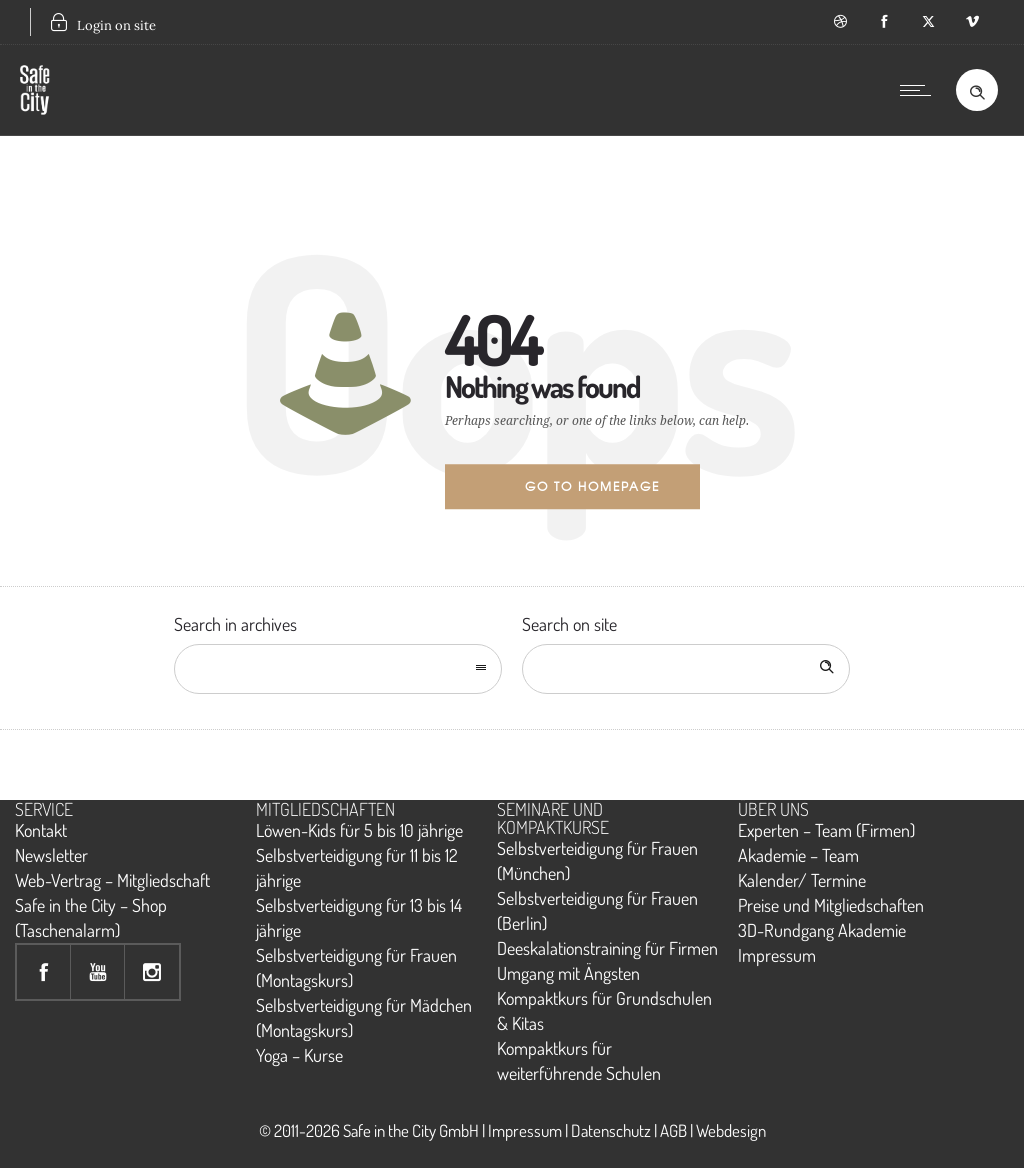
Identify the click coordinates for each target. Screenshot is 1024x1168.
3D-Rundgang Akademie (822, 930)
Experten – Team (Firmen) (826, 830)
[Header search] (977, 89)
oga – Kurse (305, 1055)
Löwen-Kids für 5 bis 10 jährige (359, 830)
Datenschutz (611, 1130)
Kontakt (41, 830)
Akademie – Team (798, 855)
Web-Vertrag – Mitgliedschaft (112, 880)
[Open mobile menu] (920, 90)
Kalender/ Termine (802, 880)
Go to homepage (592, 486)
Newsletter (51, 855)
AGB (673, 1130)
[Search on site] (686, 669)
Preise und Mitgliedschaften (831, 905)
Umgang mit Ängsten (568, 973)
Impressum (777, 955)
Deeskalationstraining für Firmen (607, 948)
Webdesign (731, 1130)
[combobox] (338, 669)
